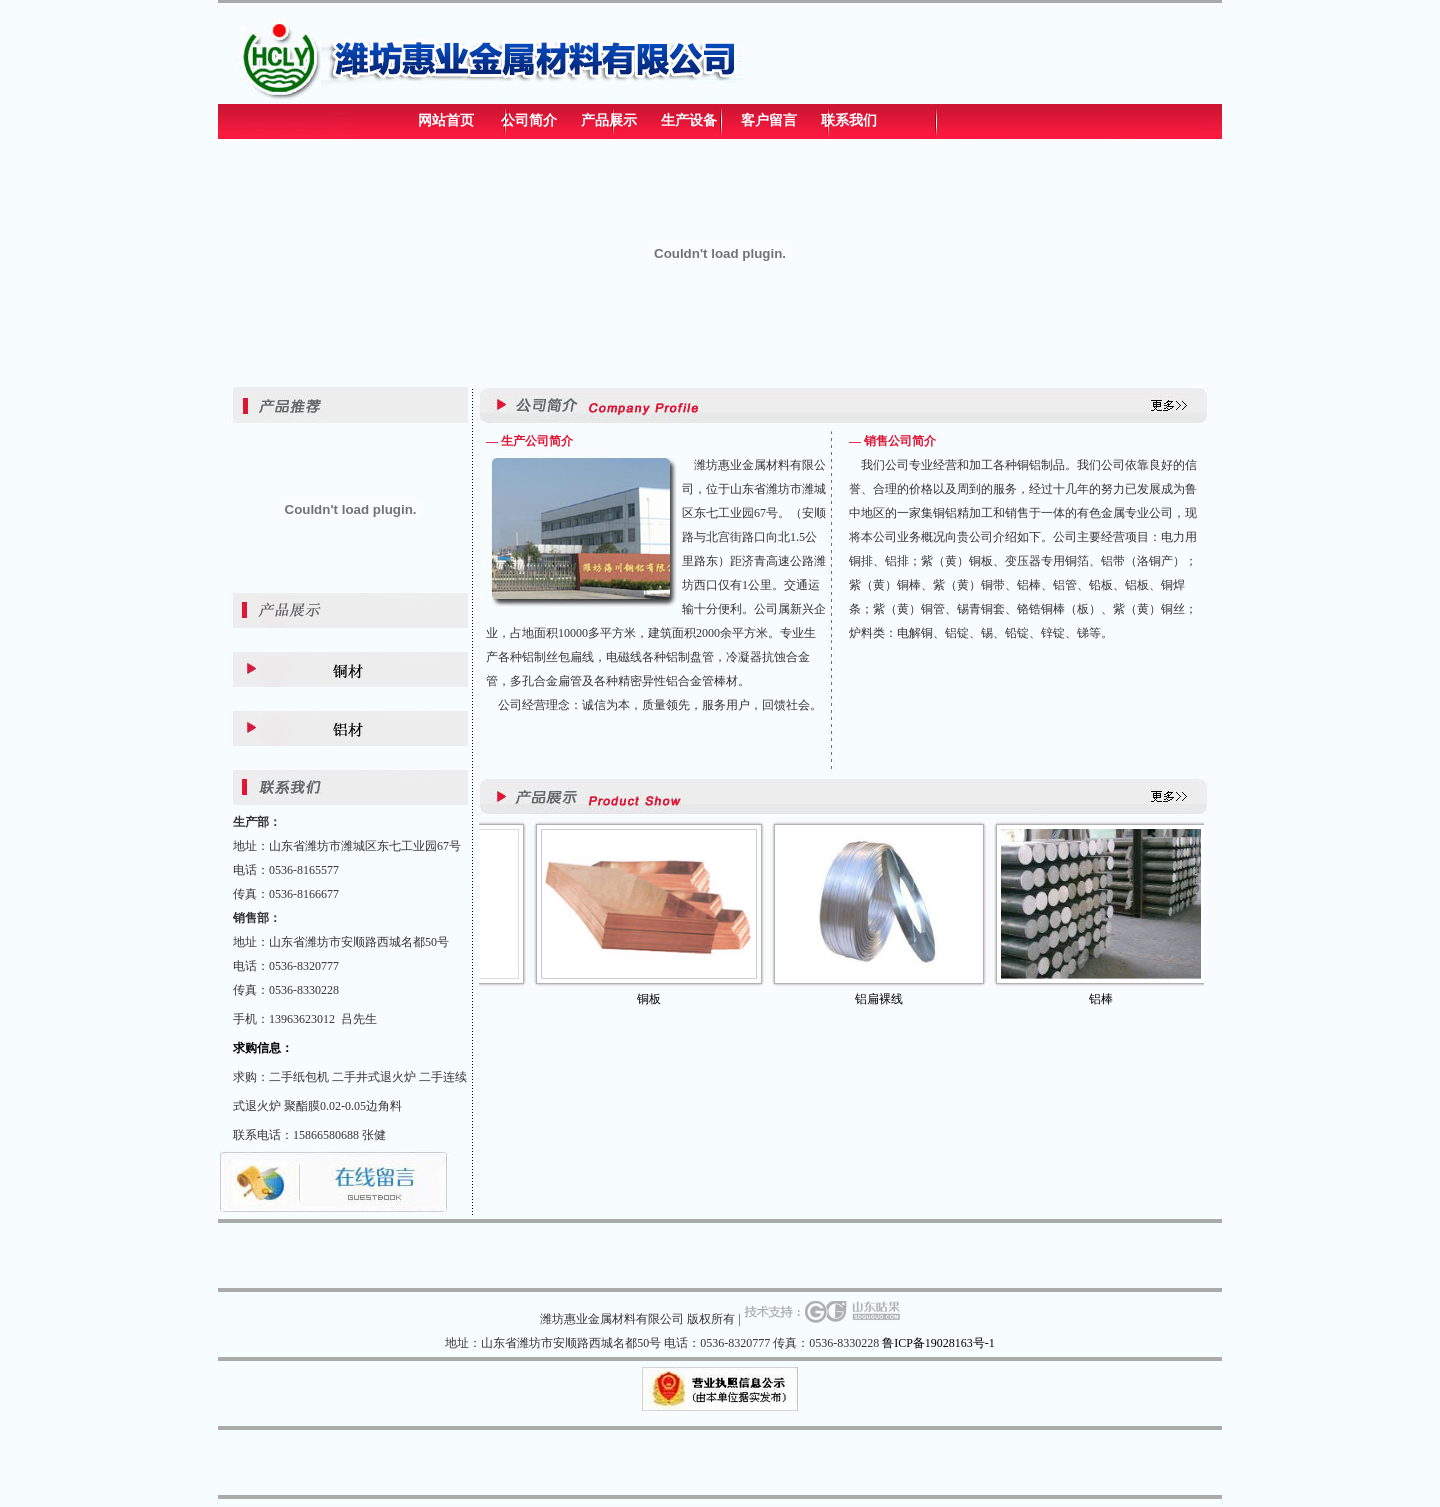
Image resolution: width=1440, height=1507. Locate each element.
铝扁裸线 (894, 999)
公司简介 (529, 120)
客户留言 (769, 120)
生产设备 (689, 120)
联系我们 (849, 120)
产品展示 (609, 120)
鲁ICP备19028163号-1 (938, 1343)
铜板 (664, 999)
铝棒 (1116, 999)
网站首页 (446, 120)
